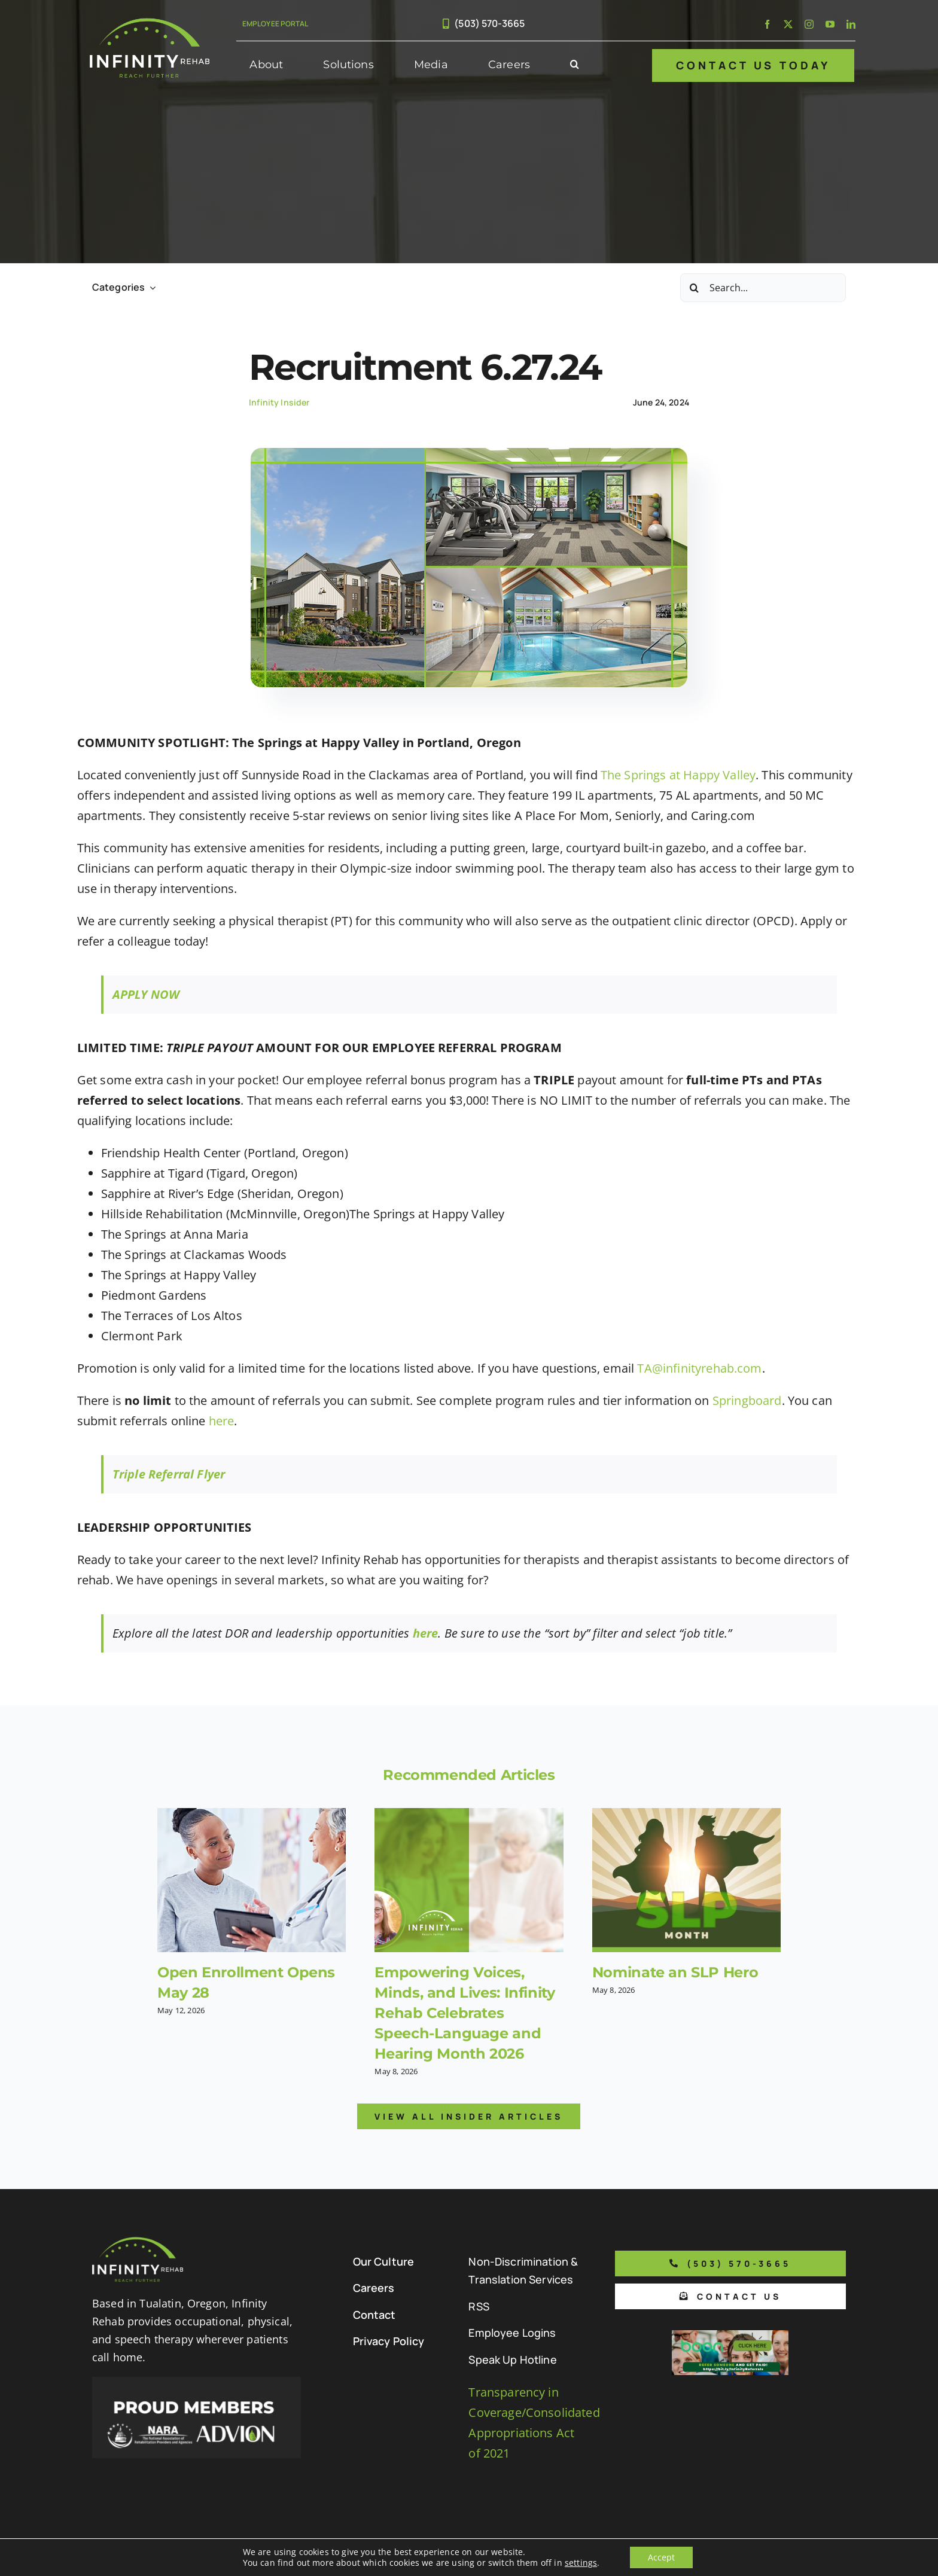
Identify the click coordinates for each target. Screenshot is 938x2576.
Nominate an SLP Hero (675, 1972)
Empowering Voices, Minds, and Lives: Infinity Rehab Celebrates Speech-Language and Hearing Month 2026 (464, 2013)
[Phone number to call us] (730, 2263)
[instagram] (809, 24)
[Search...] (763, 287)
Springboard (747, 1400)
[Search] (694, 287)
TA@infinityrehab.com (699, 1368)
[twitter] (788, 24)
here (221, 1421)
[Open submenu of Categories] (150, 287)
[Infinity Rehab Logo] (149, 24)
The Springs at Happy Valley (678, 775)
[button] (574, 65)
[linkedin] (850, 24)
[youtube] (830, 24)
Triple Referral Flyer (168, 1474)
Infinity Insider (279, 402)
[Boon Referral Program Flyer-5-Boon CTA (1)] (730, 2336)
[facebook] (767, 24)
